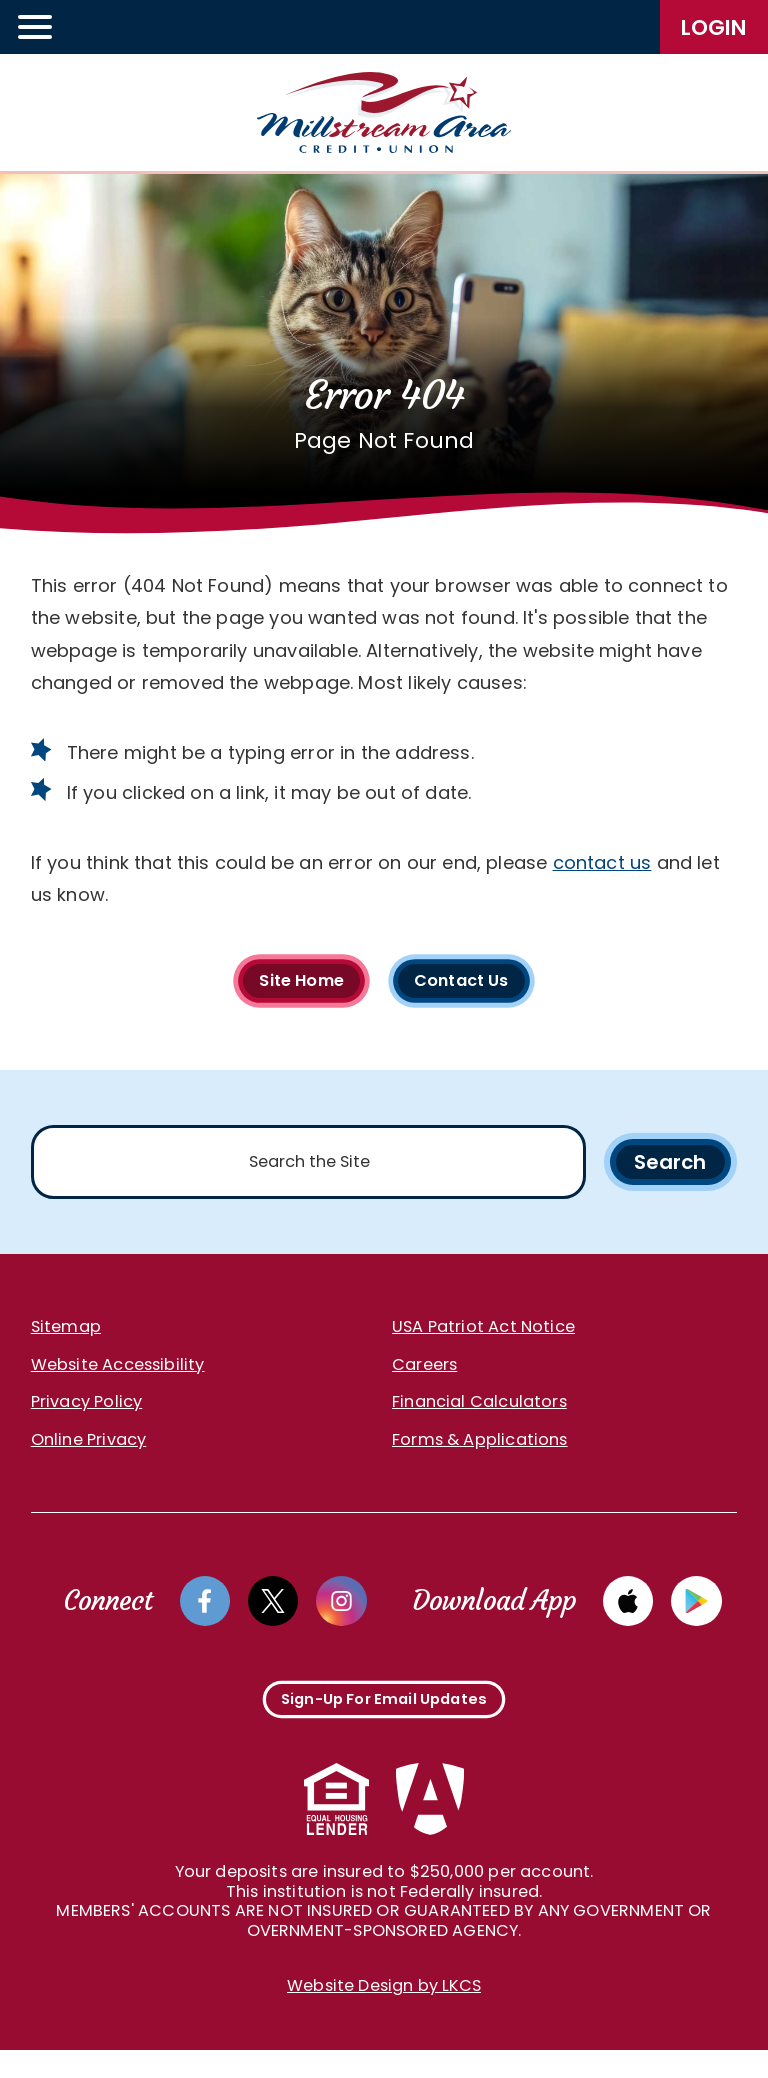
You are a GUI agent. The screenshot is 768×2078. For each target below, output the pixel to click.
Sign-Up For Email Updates (384, 1720)
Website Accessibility (118, 1375)
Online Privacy (89, 1450)
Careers (424, 1375)
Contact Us (470, 982)
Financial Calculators (479, 1412)
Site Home (293, 982)
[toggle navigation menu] (36, 27)
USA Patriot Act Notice (483, 1337)
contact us (602, 862)
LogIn (714, 27)
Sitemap (66, 1337)
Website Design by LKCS (384, 2014)
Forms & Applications (480, 1450)
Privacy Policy (87, 1412)
